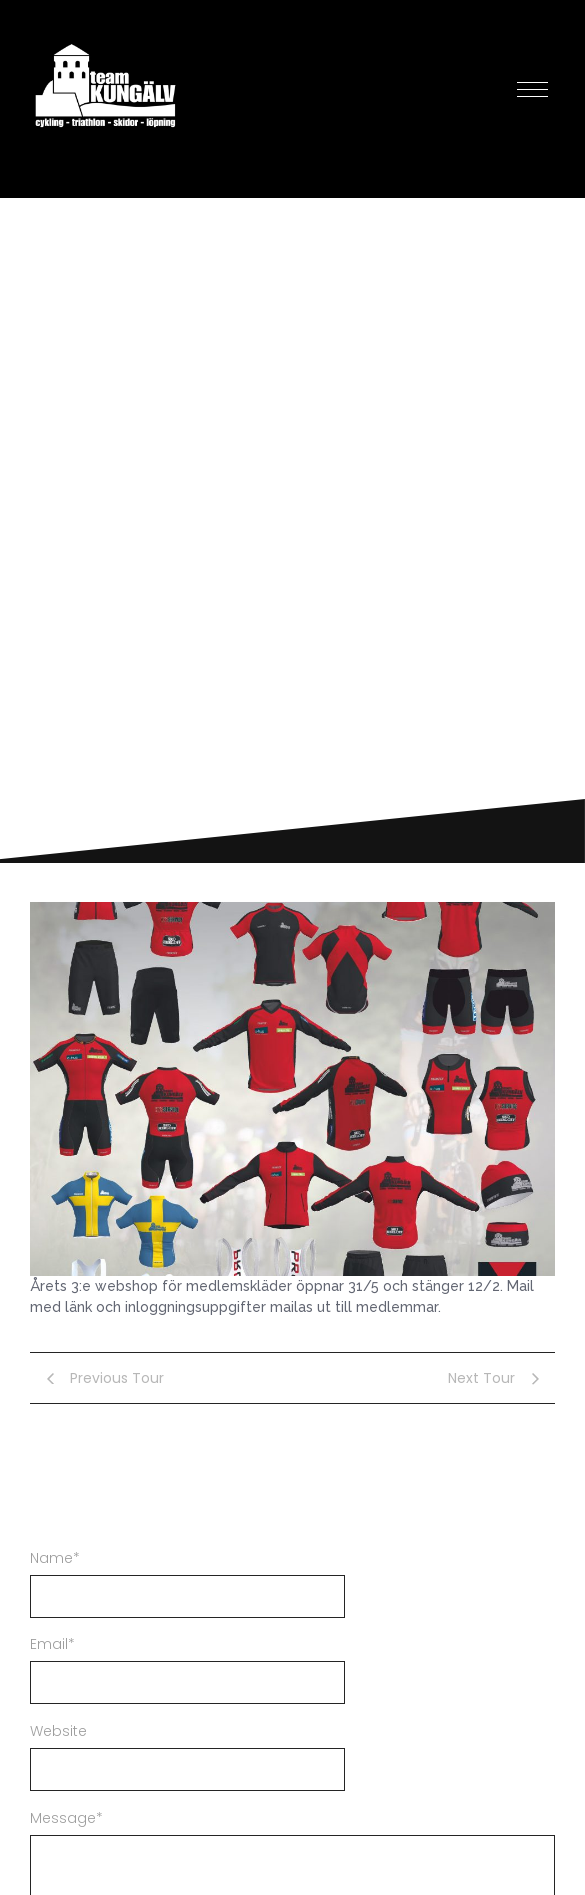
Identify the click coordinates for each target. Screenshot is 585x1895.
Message (66, 1818)
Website (58, 1731)
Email (52, 1644)
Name (55, 1558)
